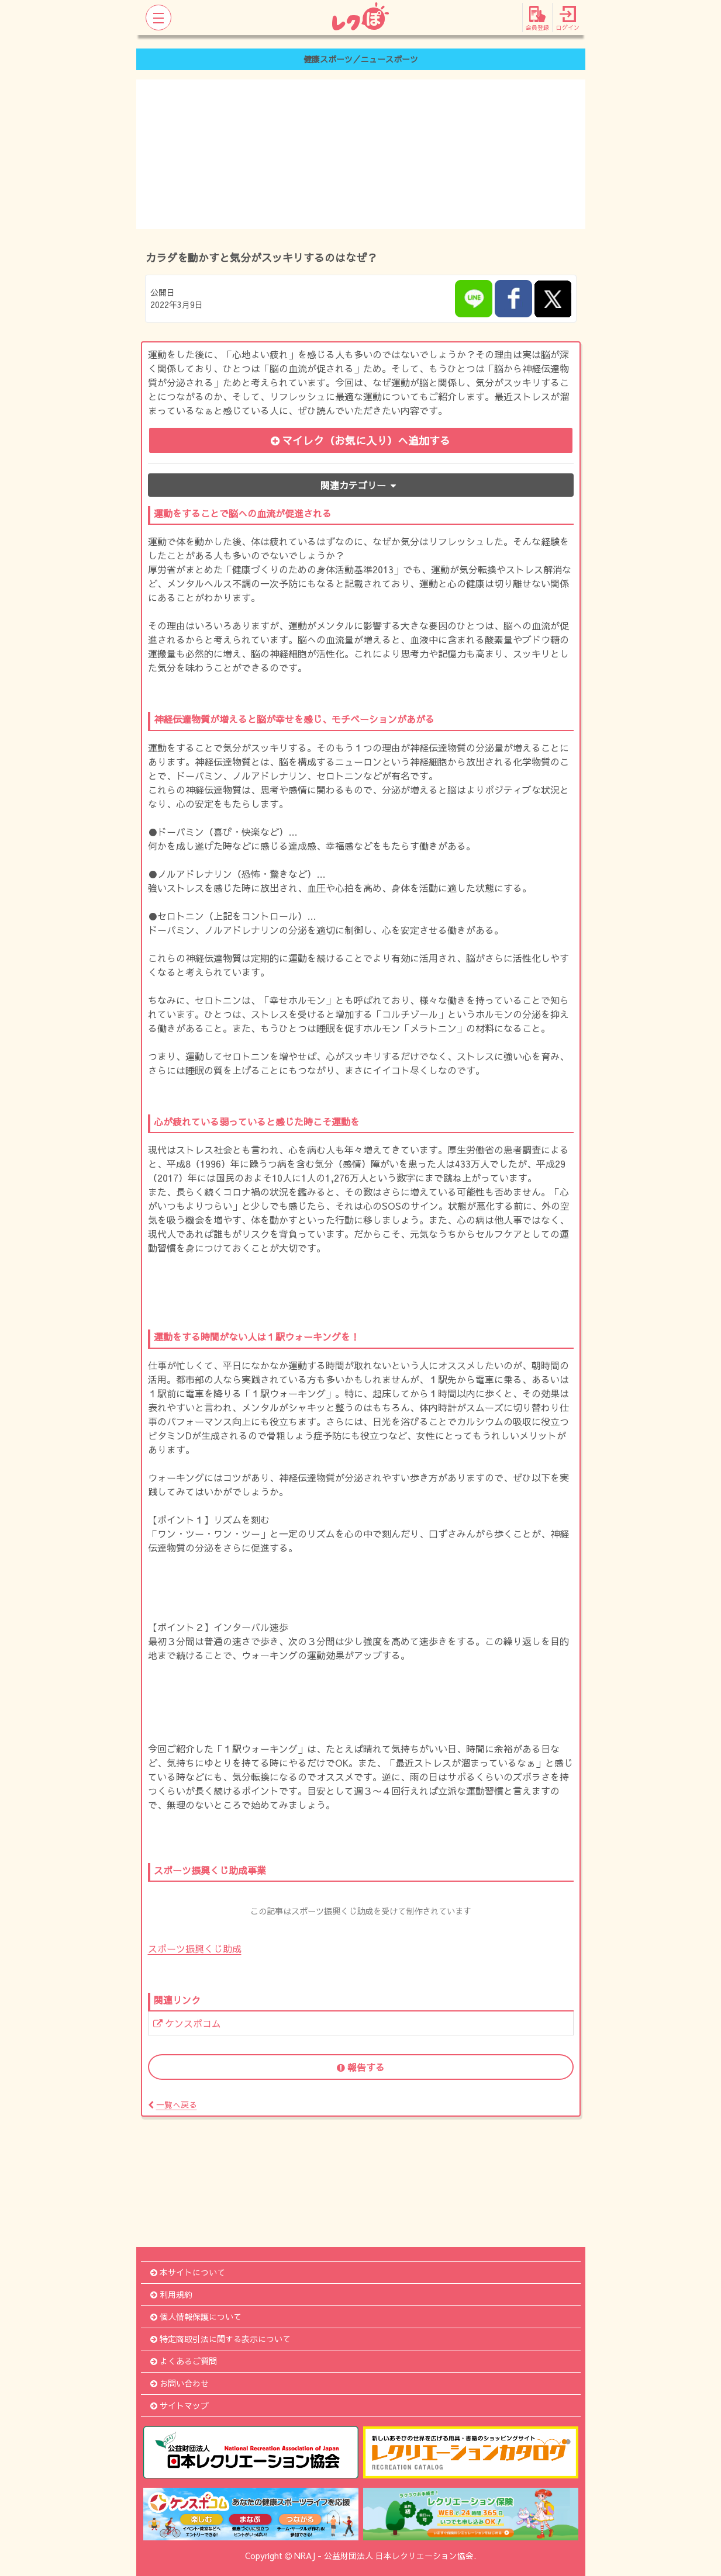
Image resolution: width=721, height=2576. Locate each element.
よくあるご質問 (183, 2361)
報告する (361, 2067)
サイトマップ (179, 2405)
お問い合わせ (179, 2383)
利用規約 (171, 2294)
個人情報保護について (196, 2316)
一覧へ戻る (172, 2104)
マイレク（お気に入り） (360, 440)
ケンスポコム (187, 2023)
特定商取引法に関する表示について (220, 2339)
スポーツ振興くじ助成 (195, 1948)
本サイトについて (187, 2272)
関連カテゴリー (360, 485)
